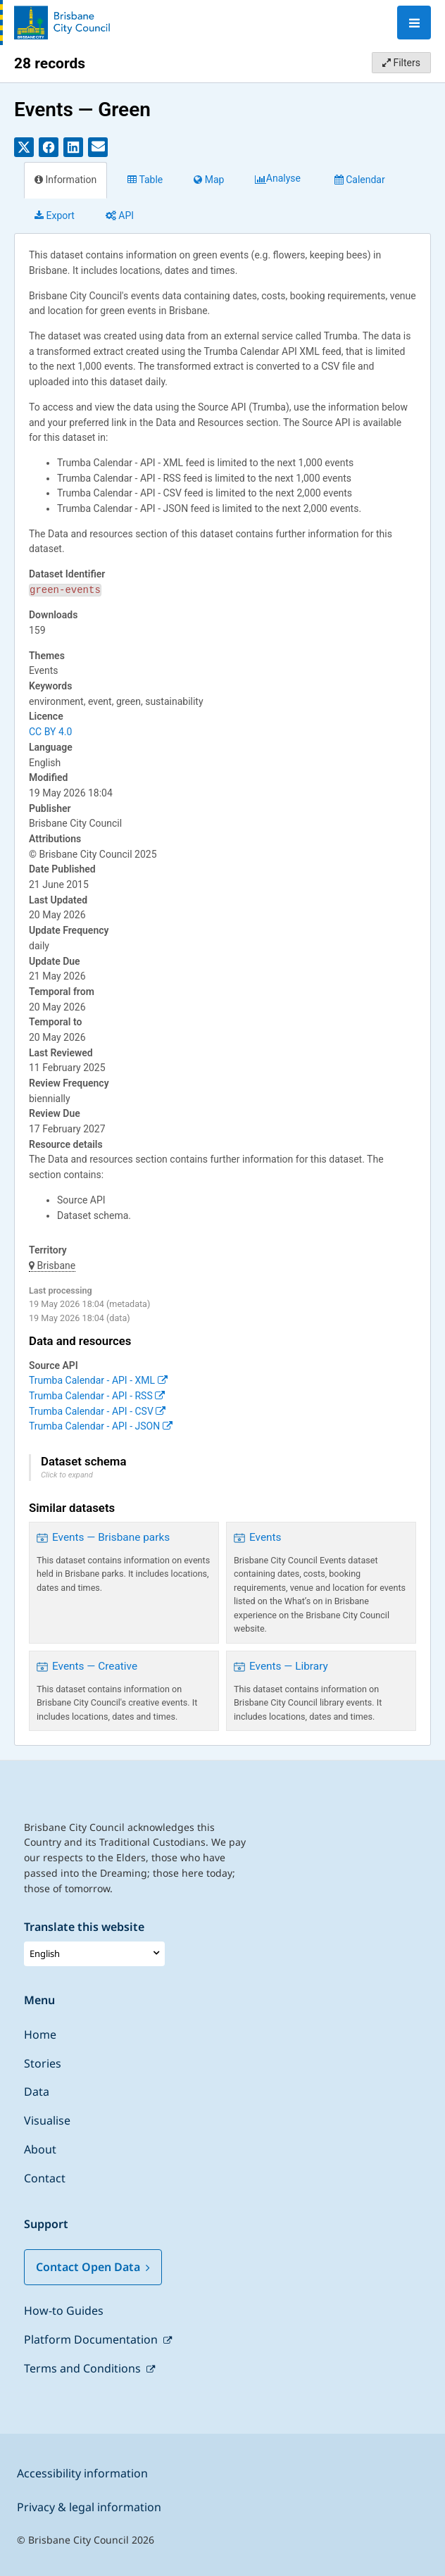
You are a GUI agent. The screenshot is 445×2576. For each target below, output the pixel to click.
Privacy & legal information (89, 2507)
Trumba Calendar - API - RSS (97, 1395)
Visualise (47, 2120)
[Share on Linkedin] (73, 147)
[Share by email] (98, 147)
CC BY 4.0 (50, 731)
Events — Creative (94, 1666)
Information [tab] (65, 179)
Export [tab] (55, 215)
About (40, 2149)
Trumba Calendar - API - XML (98, 1380)
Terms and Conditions (84, 2368)
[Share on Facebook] (48, 147)
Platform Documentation (92, 2339)
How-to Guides (64, 2310)
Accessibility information (82, 2473)
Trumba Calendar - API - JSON (101, 1426)
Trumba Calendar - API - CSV (97, 1411)
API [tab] (120, 215)
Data (36, 2091)
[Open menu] (414, 22)
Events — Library (288, 1666)
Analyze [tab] (279, 179)
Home (40, 2034)
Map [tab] (209, 179)
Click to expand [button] (67, 1475)
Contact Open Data (93, 2267)
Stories (42, 2063)
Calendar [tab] (359, 179)
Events (265, 1537)
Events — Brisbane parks (111, 1537)
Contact (44, 2178)
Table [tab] (145, 179)
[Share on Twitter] (24, 147)
